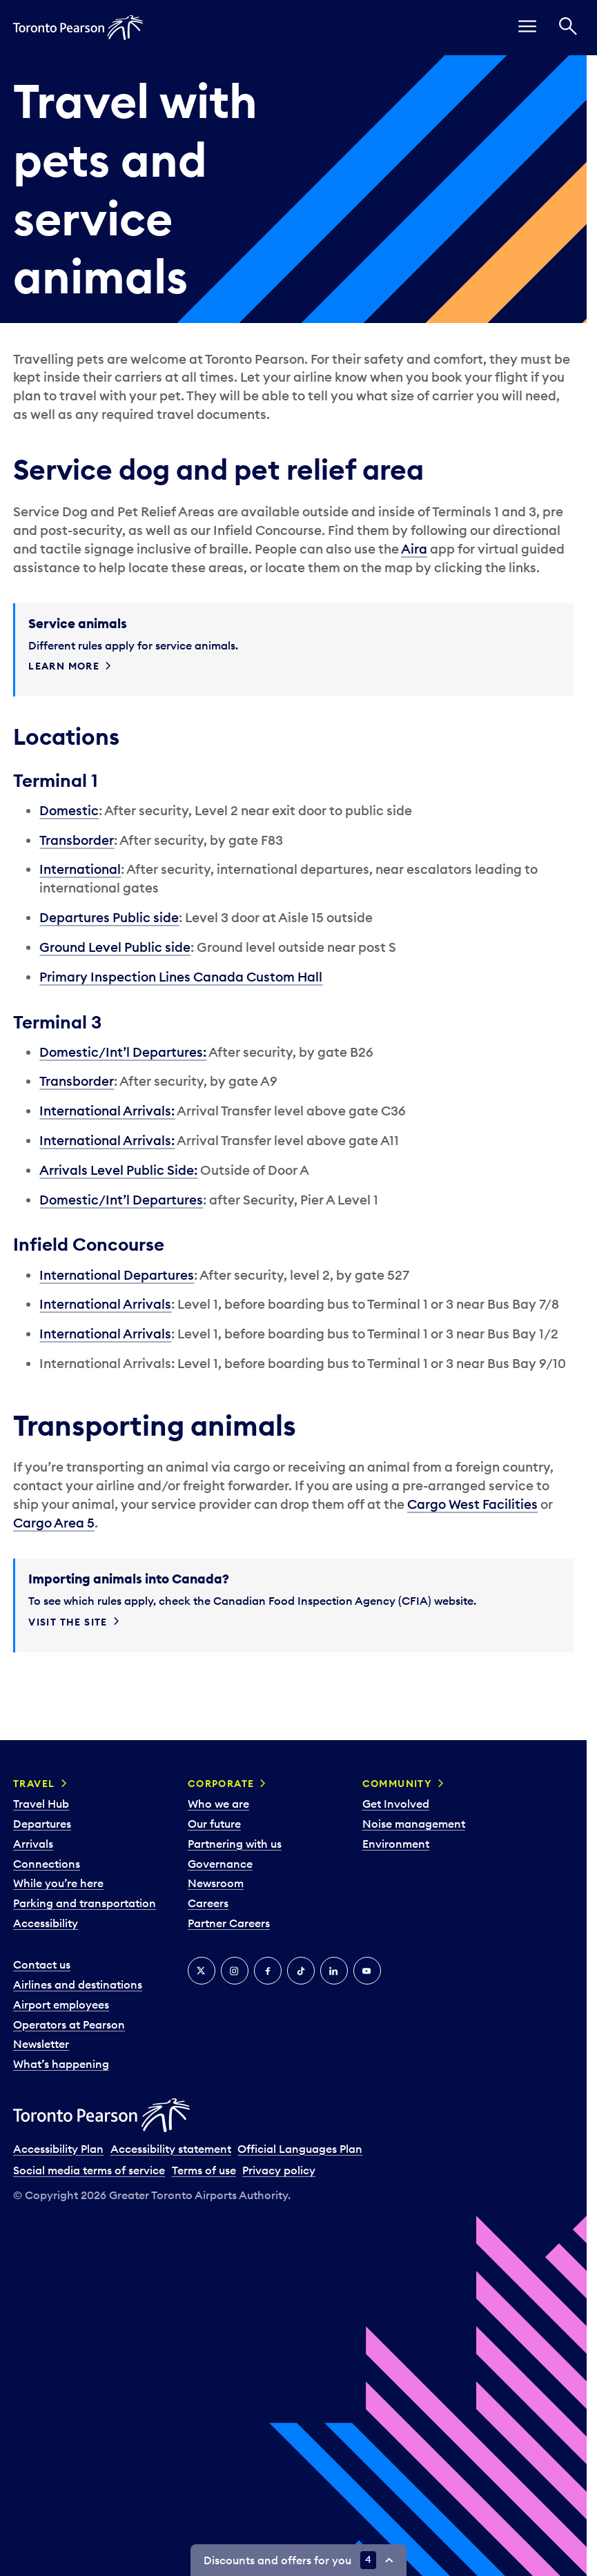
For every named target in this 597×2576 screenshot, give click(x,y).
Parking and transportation (84, 1903)
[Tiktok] (301, 1970)
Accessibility (45, 1923)
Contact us (41, 1964)
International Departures (116, 1275)
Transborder (76, 840)
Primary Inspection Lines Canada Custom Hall (180, 976)
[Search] (568, 27)
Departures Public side (109, 917)
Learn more (63, 666)
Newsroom (216, 1883)
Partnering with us (235, 1844)
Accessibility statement (170, 2149)
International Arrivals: (107, 1110)
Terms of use (204, 2170)
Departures (42, 1824)
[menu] (527, 27)
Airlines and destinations (77, 1984)
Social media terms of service (89, 2170)
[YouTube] (367, 1970)
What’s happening (61, 2064)
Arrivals (33, 1844)
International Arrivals (105, 1304)
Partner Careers (229, 1923)
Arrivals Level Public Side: (118, 1170)
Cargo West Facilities (472, 1504)
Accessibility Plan (58, 2149)
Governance (220, 1864)
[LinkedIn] (334, 1970)
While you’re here (58, 1883)
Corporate (221, 1783)
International (80, 869)
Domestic (69, 810)
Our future (214, 1824)
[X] (201, 1970)
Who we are (218, 1804)
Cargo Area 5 (54, 1522)
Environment (395, 1844)
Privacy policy (278, 2170)
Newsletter (41, 2044)
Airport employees (61, 2004)
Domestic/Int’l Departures (121, 1199)
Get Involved (395, 1804)
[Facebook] (268, 1970)
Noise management (413, 1824)
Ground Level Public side (114, 947)
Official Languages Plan (299, 2149)
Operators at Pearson (69, 2024)
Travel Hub (41, 1804)
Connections (46, 1864)
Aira (414, 548)
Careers (208, 1903)
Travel (34, 1783)
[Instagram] (234, 1970)
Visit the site (68, 1622)
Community (397, 1783)
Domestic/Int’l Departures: (122, 1052)
